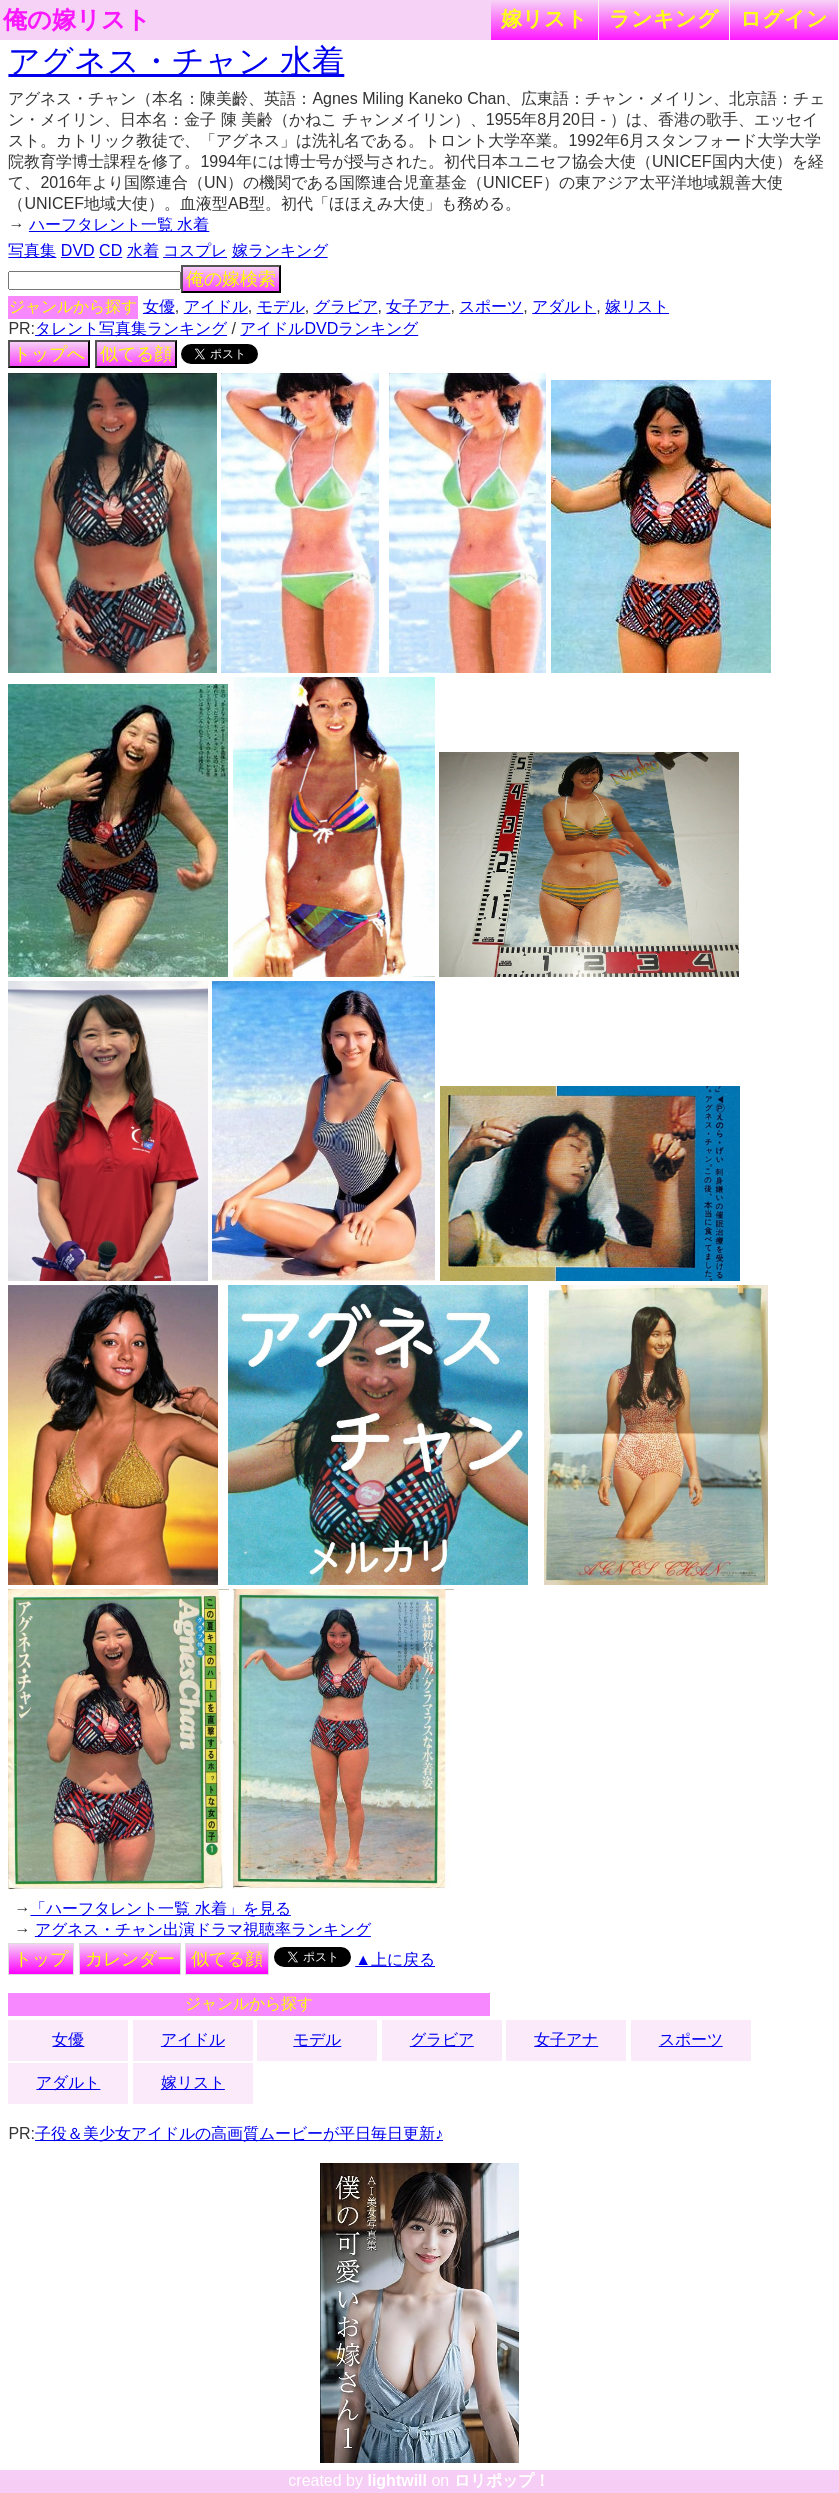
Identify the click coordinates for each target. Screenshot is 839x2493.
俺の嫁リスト (77, 20)
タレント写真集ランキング (131, 328)
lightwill (397, 2480)
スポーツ (491, 306)
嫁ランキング (280, 250)
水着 (143, 250)
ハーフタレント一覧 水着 (119, 224)
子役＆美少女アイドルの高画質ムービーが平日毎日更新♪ (239, 2133)
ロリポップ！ (502, 2480)
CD (110, 250)
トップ (41, 1959)
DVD (78, 250)
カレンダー (130, 1959)
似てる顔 (136, 354)
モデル (281, 306)
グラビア (346, 306)
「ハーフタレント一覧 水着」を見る (160, 1908)
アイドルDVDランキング (329, 328)
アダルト (564, 306)
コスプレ (195, 250)
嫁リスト (544, 18)
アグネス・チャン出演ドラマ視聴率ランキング (203, 1929)
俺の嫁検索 (231, 279)
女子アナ (418, 306)
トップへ (49, 354)
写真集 (32, 250)
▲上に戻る (395, 1959)
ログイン (784, 18)
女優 (159, 306)
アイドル (216, 306)
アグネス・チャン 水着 (176, 61)
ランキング (664, 18)
